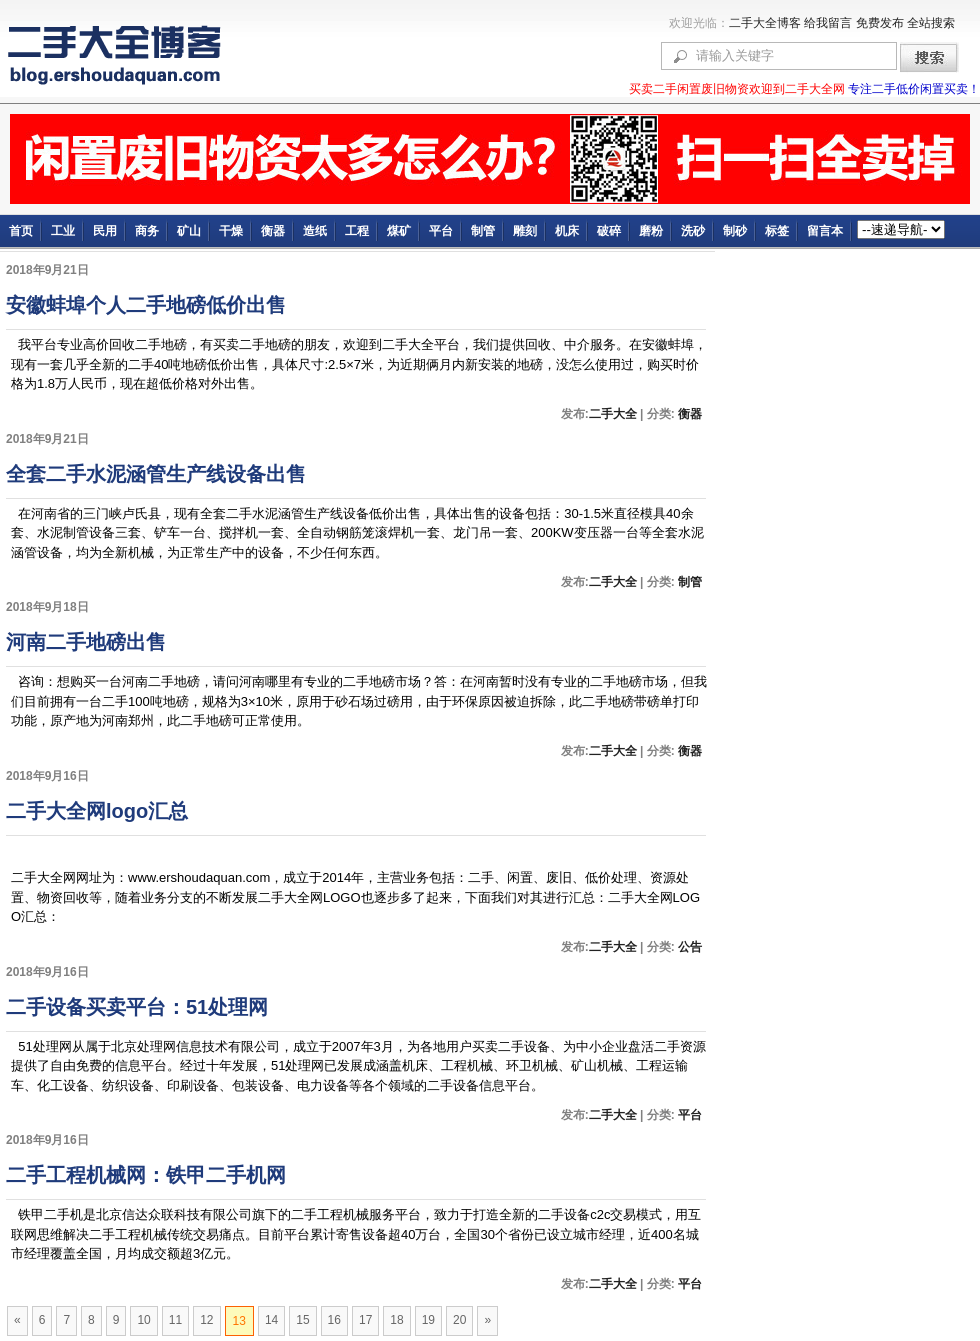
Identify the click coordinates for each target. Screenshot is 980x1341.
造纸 (315, 231)
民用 (105, 231)
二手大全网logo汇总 (97, 811)
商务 (147, 231)
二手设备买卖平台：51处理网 (137, 1007)
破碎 (609, 231)
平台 (441, 231)
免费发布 (880, 23)
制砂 (735, 231)
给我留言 (828, 23)
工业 (63, 231)
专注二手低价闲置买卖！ (914, 89)
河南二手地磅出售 (86, 642)
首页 (21, 231)
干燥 (231, 231)
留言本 (825, 231)
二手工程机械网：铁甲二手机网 (146, 1175)
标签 (777, 231)
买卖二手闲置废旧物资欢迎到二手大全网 (738, 89)
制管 (483, 231)
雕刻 (525, 231)
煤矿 (399, 231)
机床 (567, 231)
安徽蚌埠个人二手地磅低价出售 (146, 305)
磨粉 (651, 231)
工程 (357, 231)
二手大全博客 (765, 23)
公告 (688, 947)
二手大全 (613, 414)
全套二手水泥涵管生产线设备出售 (156, 474)
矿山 (189, 231)
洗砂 (693, 231)
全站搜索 (931, 23)
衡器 (273, 231)
